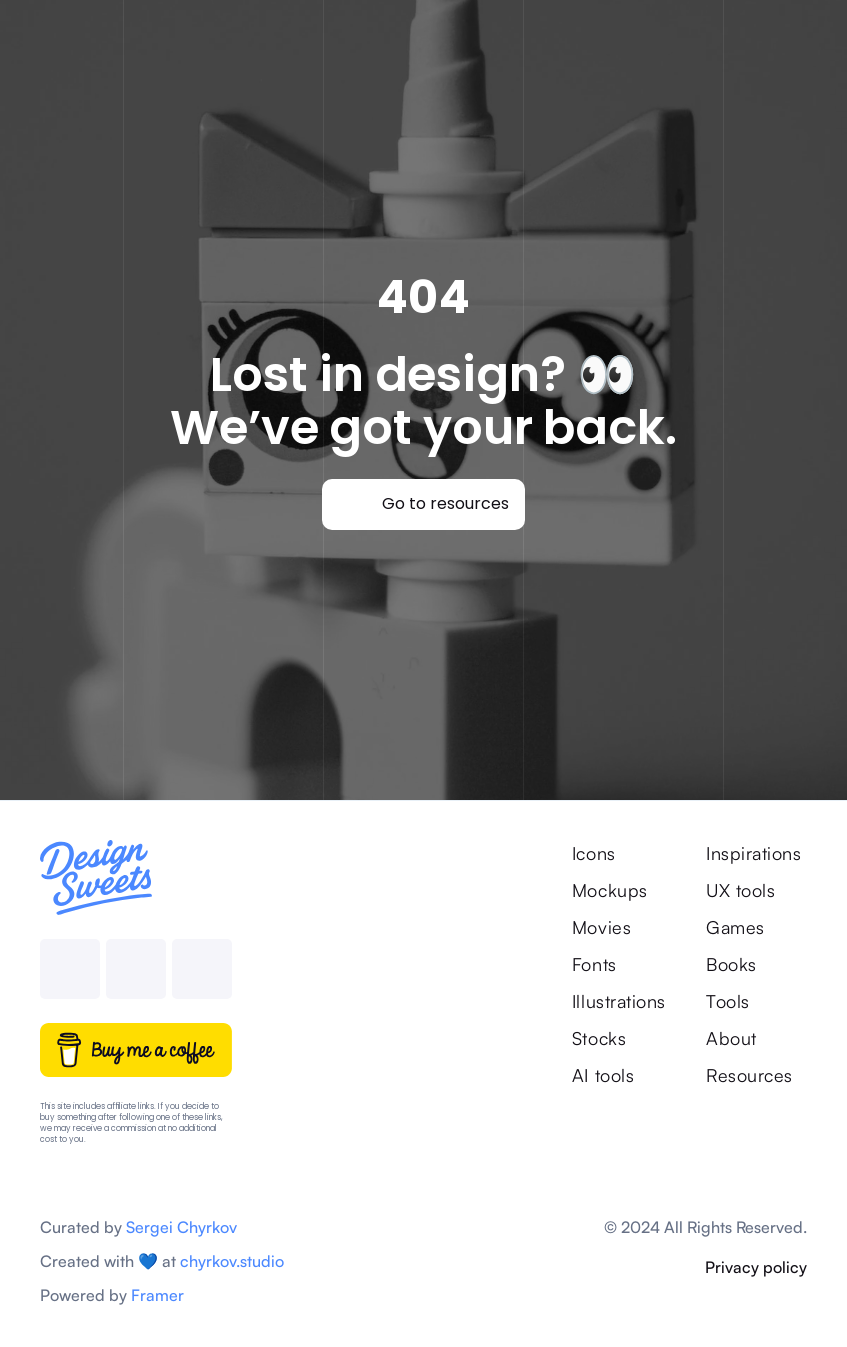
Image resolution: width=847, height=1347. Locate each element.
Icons (594, 853)
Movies (601, 927)
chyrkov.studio (232, 1261)
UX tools (740, 890)
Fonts (594, 964)
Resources (749, 1075)
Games (735, 927)
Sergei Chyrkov (181, 1227)
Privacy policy (756, 1267)
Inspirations (756, 853)
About (731, 1038)
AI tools (603, 1075)
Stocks (599, 1038)
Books (731, 964)
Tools (728, 1001)
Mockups (610, 890)
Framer (157, 1295)
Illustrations (619, 1001)
